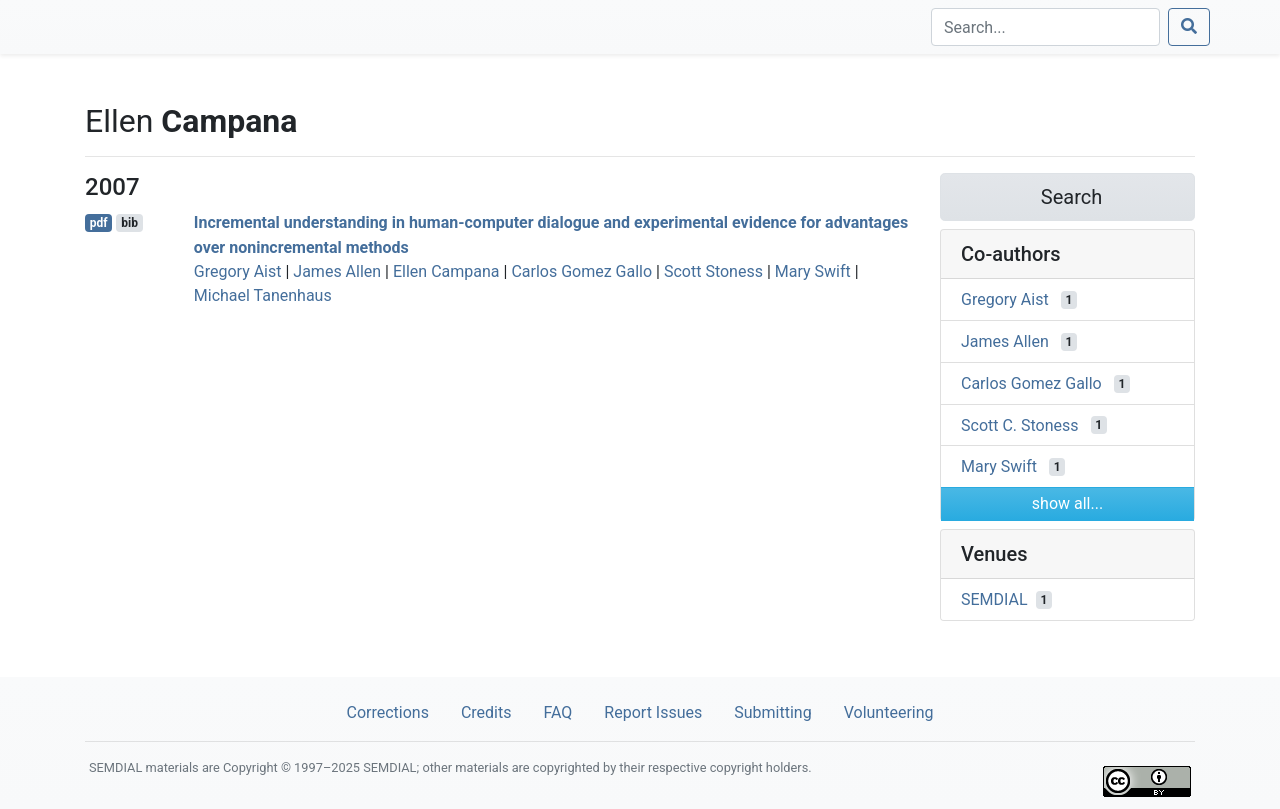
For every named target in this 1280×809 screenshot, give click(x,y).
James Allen (337, 271)
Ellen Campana (446, 271)
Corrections (387, 712)
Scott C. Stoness (1020, 424)
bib (129, 223)
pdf (99, 223)
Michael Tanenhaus (263, 295)
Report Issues (653, 712)
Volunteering (889, 712)
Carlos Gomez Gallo (581, 271)
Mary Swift (813, 271)
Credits (486, 712)
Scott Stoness (713, 271)
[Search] (1045, 27)
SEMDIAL (994, 599)
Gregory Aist (238, 271)
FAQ (557, 712)
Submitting (772, 712)
